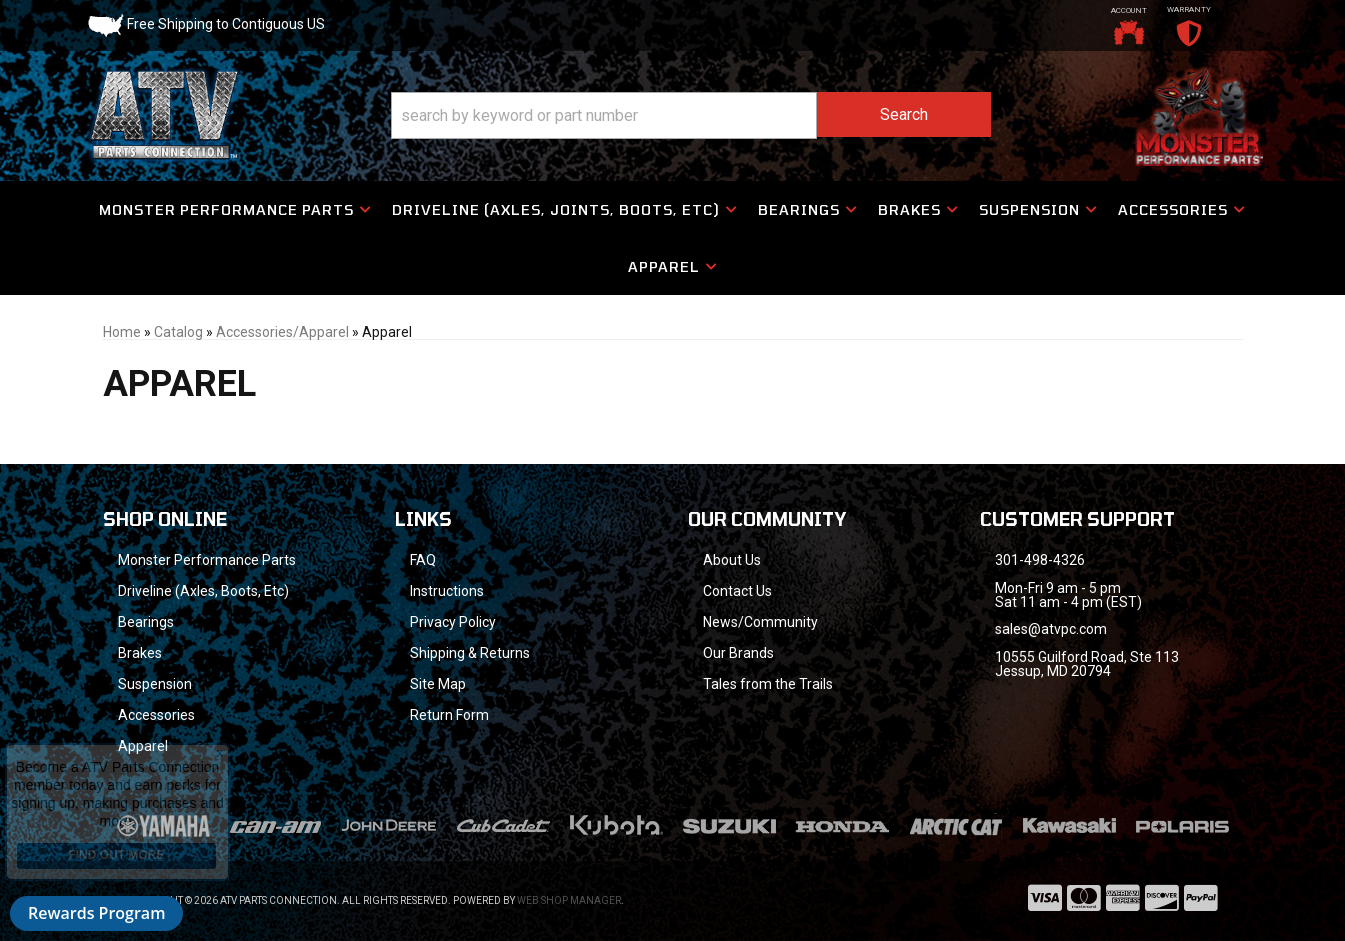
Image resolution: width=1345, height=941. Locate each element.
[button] (691, 115)
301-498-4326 (1040, 560)
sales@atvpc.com (1051, 629)
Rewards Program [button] (96, 913)
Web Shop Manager (569, 900)
